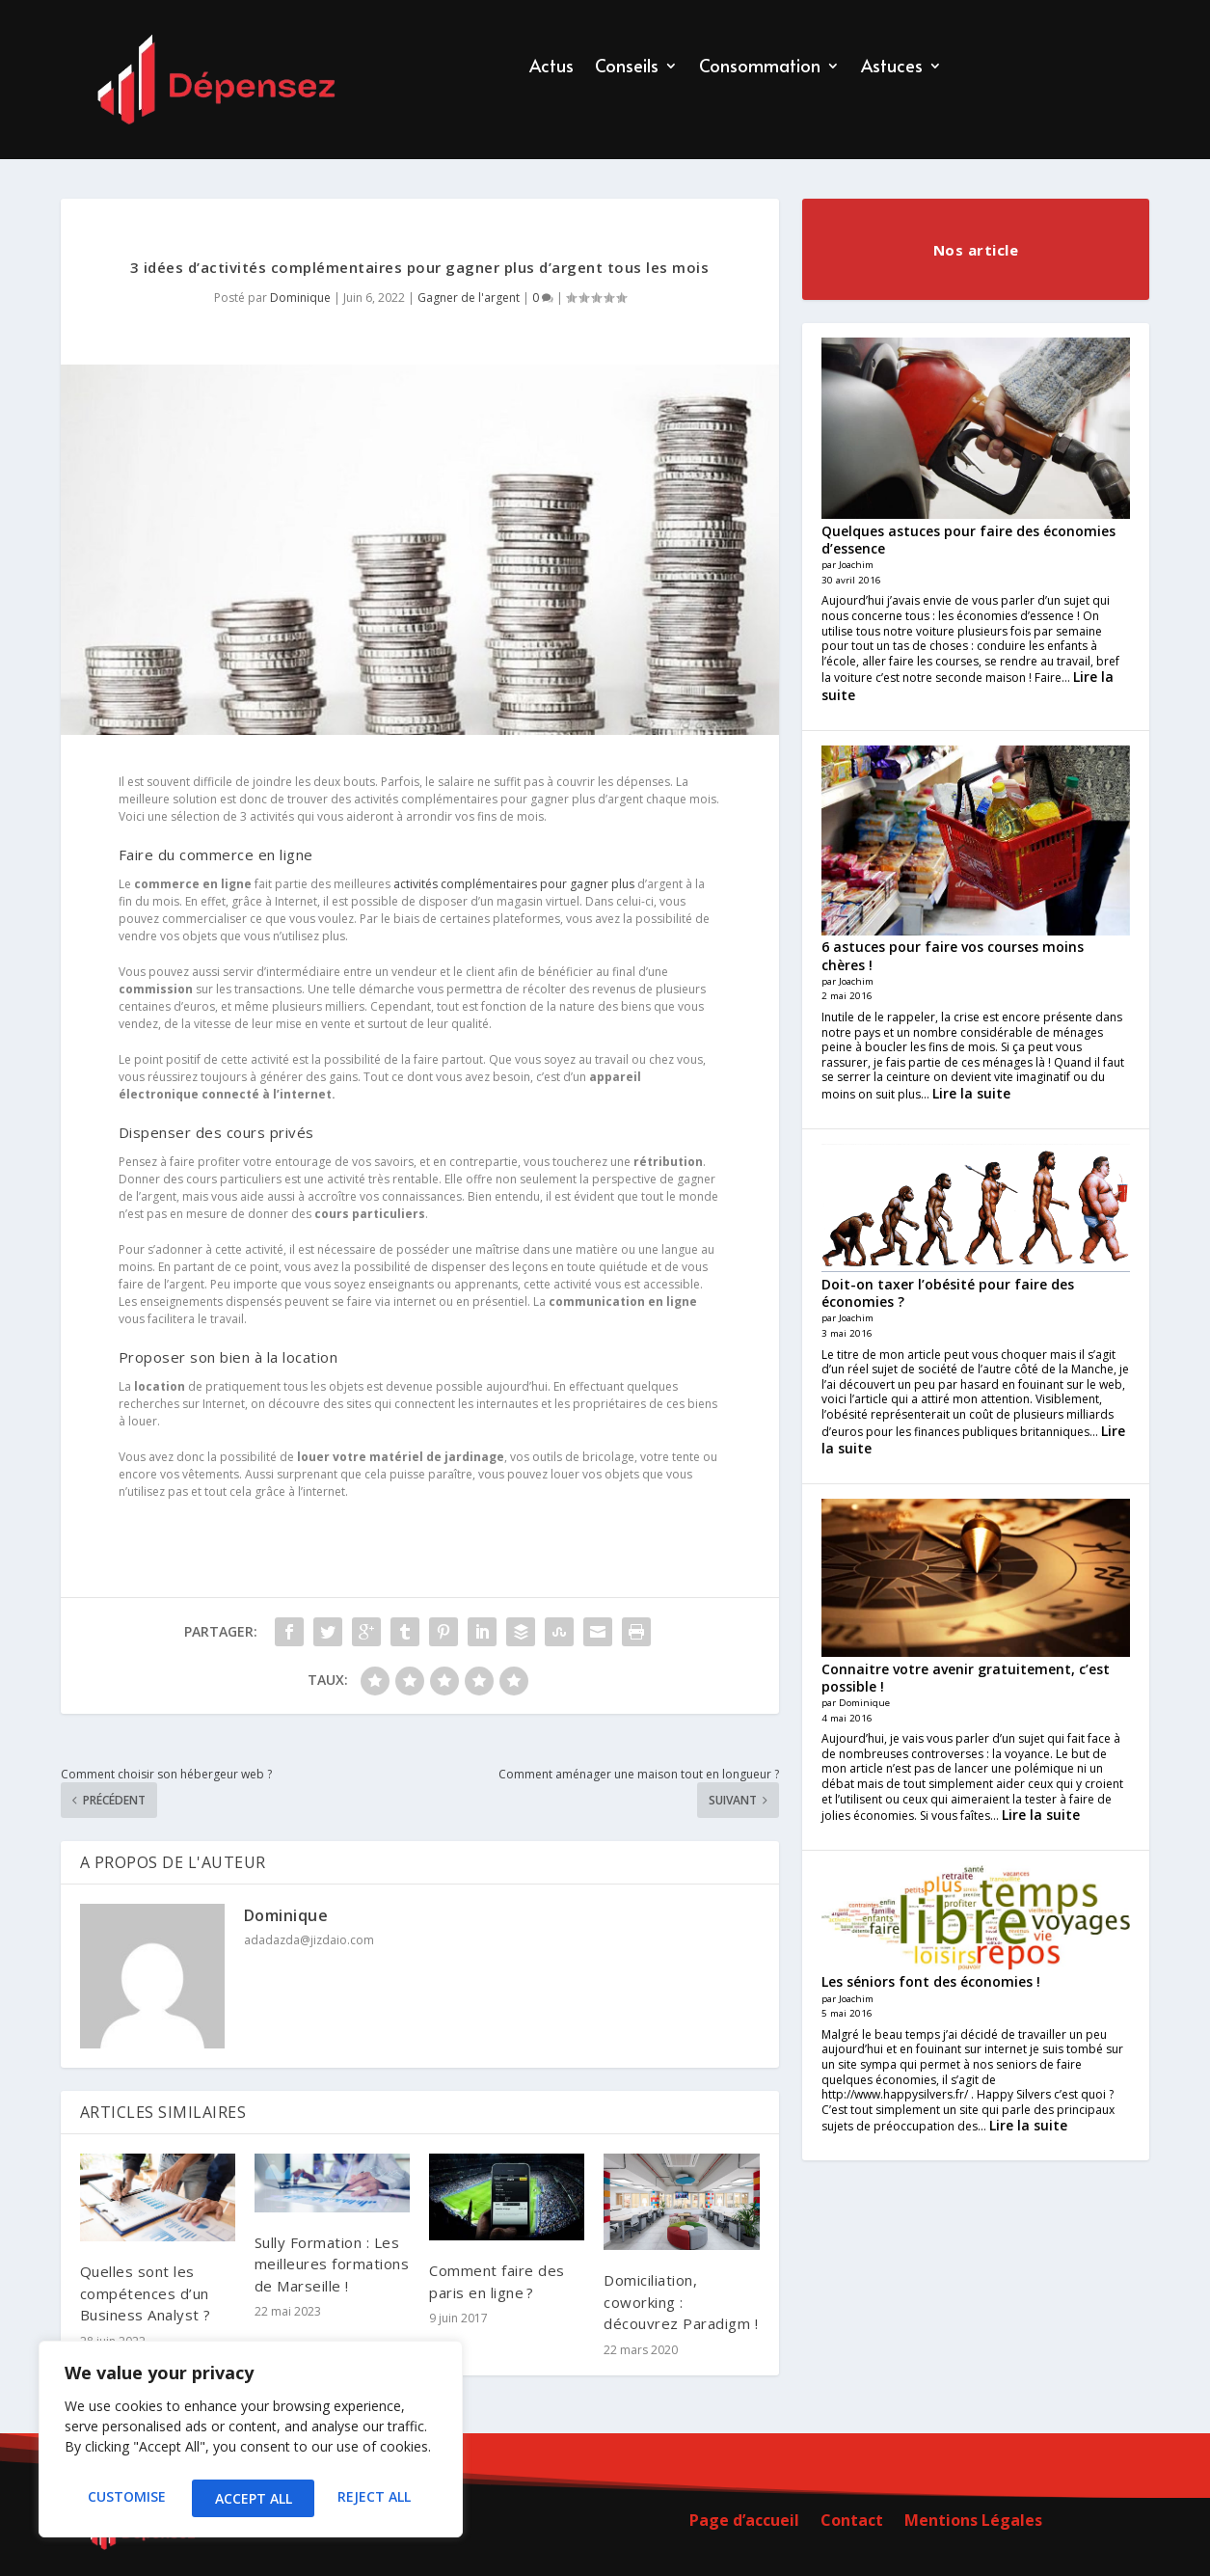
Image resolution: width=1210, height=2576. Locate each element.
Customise (125, 2498)
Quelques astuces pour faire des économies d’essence (968, 539)
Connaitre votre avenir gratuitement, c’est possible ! (965, 1677)
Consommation (759, 68)
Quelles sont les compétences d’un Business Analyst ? (145, 2293)
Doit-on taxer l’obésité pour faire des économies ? (947, 1293)
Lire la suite (971, 1093)
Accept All (377, 2498)
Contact (851, 2522)
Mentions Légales (973, 2522)
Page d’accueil (744, 2522)
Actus (551, 68)
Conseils (627, 68)
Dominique (300, 297)
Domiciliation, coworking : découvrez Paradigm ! (681, 2301)
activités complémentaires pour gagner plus (513, 884)
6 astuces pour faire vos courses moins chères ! (952, 955)
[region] (251, 2442)
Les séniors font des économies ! (930, 1981)
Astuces (892, 68)
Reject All (250, 2498)
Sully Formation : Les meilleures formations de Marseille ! (332, 2264)
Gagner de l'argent (468, 297)
